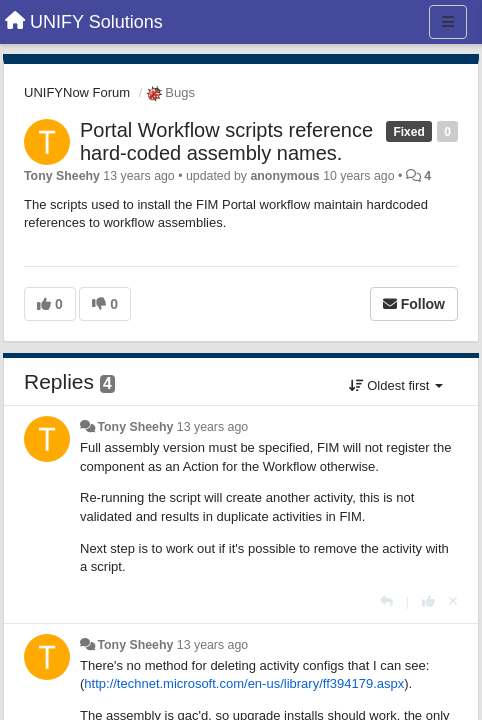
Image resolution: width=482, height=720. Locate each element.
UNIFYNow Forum (77, 92)
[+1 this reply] (428, 601)
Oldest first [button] (396, 385)
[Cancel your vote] (453, 601)
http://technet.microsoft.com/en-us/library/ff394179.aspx (244, 683)
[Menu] (448, 22)
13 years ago (212, 427)
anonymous (284, 176)
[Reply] (386, 601)
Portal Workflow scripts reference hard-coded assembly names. (226, 141)
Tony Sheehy (62, 176)
